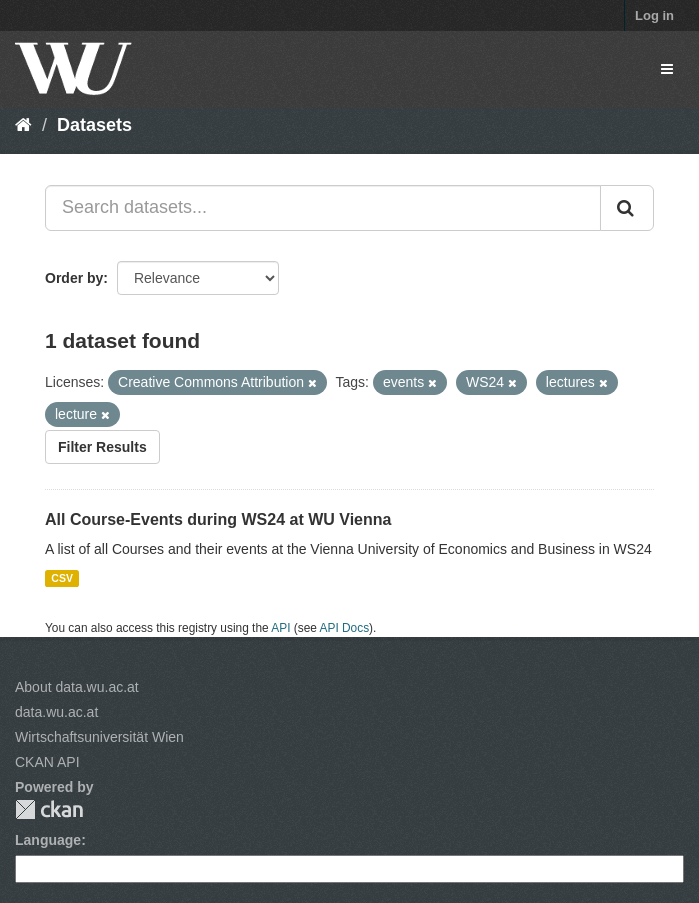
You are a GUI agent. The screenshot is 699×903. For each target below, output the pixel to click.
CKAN (49, 809)
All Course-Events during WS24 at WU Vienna (218, 519)
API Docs (345, 628)
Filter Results (102, 447)
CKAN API (47, 762)
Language (48, 840)
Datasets (94, 125)
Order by (74, 278)
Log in (654, 15)
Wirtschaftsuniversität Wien (99, 737)
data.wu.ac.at (56, 712)
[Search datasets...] (323, 208)
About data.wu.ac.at (77, 687)
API (280, 628)
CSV (62, 578)
